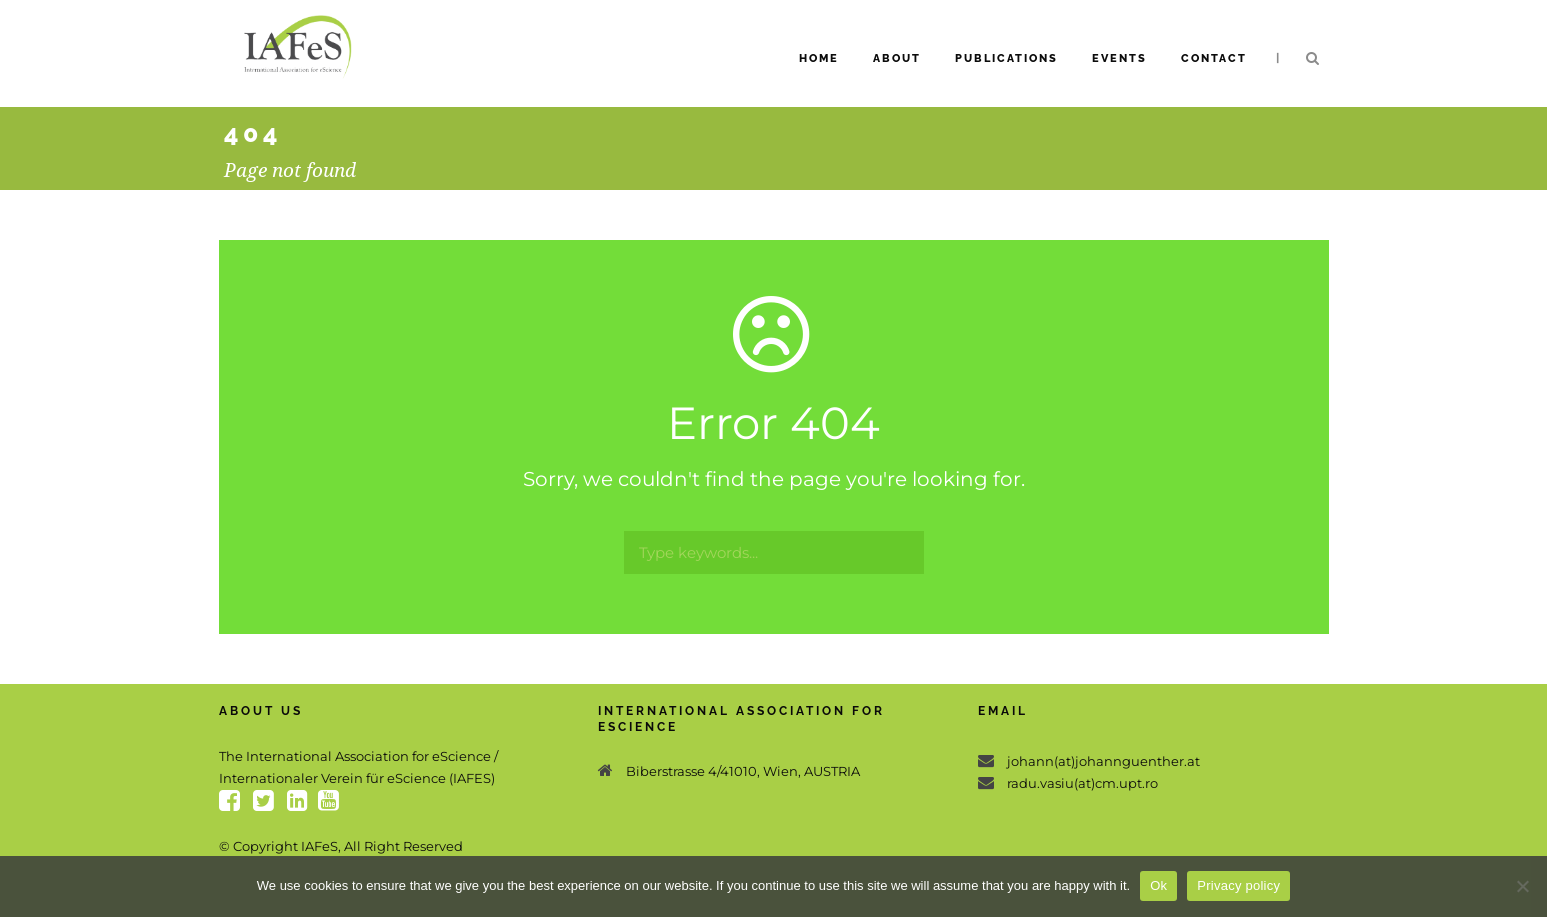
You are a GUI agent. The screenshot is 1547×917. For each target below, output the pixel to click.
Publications (1006, 58)
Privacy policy (1238, 885)
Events (1119, 58)
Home (819, 58)
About (897, 58)
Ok (1158, 885)
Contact (1214, 58)
